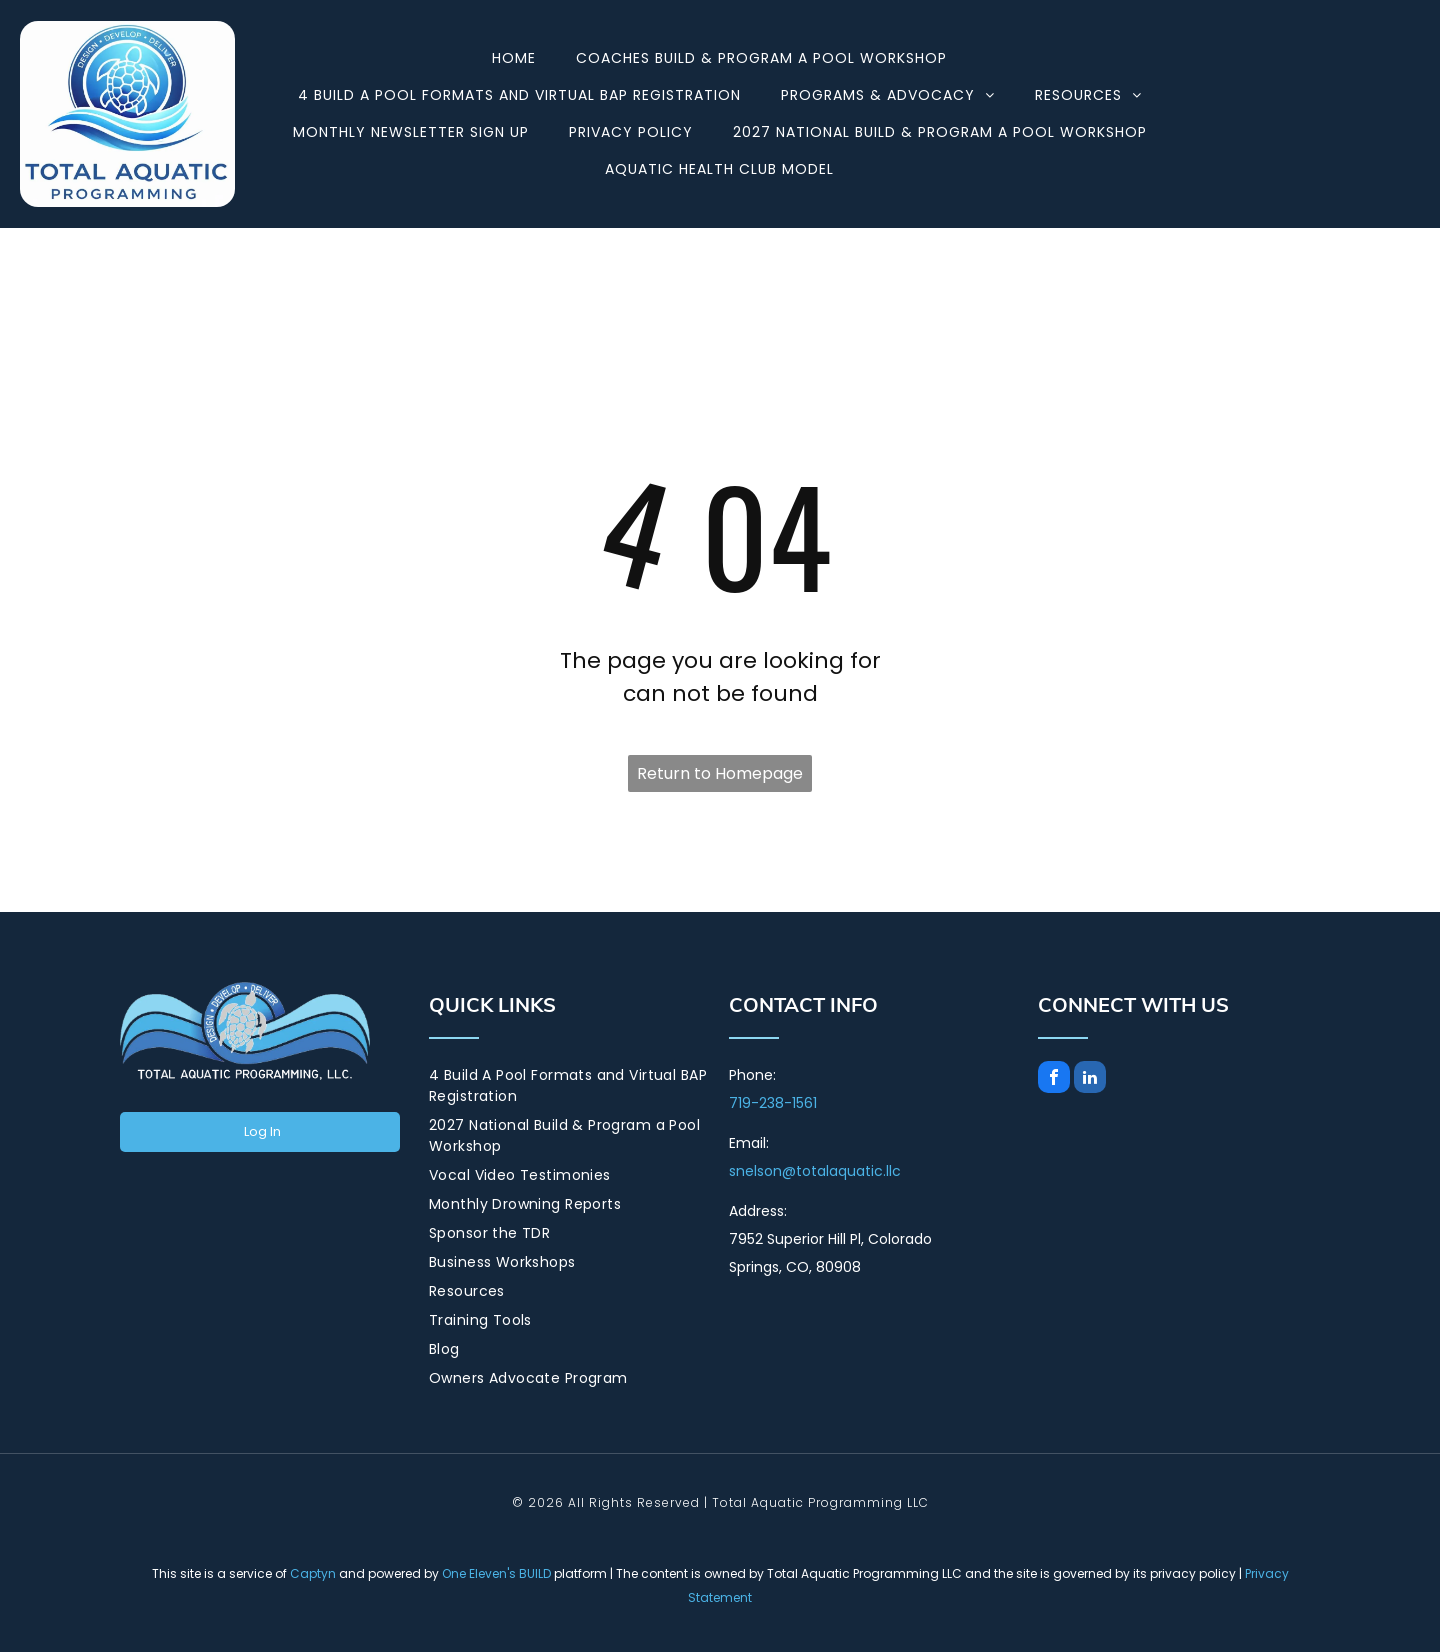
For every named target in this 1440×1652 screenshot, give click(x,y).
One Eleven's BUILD (496, 1573)
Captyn (313, 1573)
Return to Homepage (720, 773)
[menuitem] (514, 58)
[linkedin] (1090, 1079)
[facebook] (1054, 1079)
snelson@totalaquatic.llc (815, 1171)
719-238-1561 (773, 1103)
